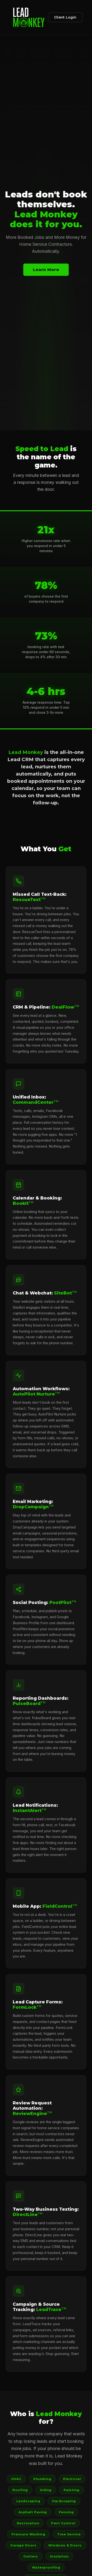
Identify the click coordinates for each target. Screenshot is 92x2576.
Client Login (65, 17)
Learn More (46, 269)
